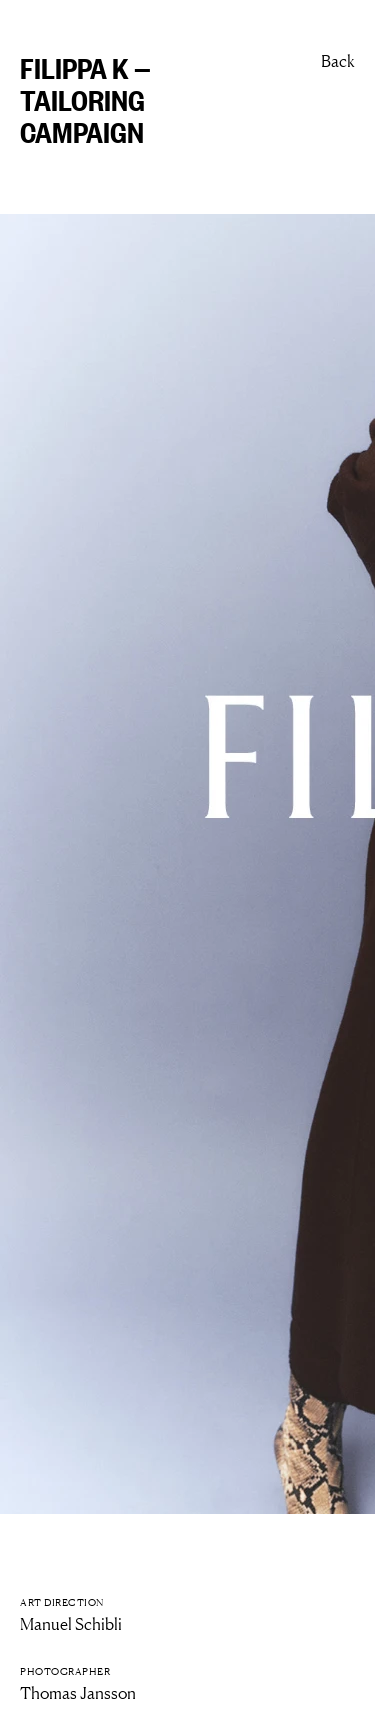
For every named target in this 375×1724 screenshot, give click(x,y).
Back (338, 61)
